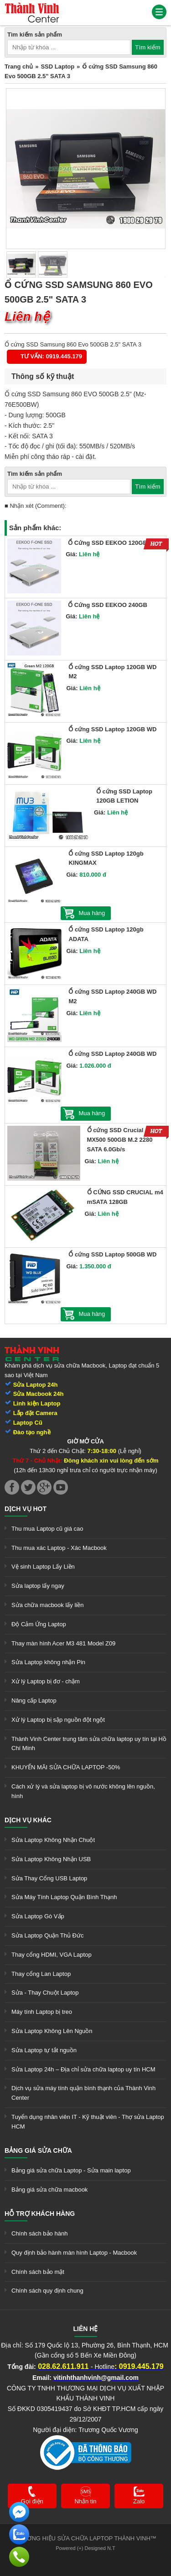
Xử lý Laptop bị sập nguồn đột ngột (58, 1719)
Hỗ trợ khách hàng (40, 2213)
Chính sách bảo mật (37, 2271)
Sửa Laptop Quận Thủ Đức (47, 1935)
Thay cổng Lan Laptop (41, 1973)
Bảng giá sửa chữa (38, 2150)
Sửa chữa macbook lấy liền (47, 1605)
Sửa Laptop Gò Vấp (37, 1916)
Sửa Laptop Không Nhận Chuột (53, 1839)
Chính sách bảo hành (39, 2233)
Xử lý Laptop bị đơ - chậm (45, 1681)
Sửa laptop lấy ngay (37, 1585)
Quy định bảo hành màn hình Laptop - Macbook (74, 2252)
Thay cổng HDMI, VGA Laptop (51, 1954)
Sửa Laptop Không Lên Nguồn (51, 2031)
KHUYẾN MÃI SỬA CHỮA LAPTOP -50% (65, 1767)
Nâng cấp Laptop (34, 1700)
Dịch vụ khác (28, 1820)
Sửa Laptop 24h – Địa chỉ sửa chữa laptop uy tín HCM (83, 2069)
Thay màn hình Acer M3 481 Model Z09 (63, 1643)
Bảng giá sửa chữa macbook (49, 2189)
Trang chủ (19, 66)
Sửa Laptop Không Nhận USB (51, 1859)
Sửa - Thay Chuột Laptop (45, 1992)
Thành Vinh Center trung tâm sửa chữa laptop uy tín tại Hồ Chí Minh (88, 1743)
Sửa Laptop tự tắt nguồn (44, 2050)
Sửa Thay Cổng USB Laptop (49, 1878)
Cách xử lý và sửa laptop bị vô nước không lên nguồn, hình (83, 1791)
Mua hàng (92, 913)
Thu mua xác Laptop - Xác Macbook (59, 1547)
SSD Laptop (57, 66)
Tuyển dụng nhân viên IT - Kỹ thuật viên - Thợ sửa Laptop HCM (87, 2121)
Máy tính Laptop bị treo (41, 2011)
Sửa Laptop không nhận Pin (48, 1662)
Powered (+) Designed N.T (85, 2548)
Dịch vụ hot (26, 1508)
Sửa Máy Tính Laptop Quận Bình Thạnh (64, 1897)
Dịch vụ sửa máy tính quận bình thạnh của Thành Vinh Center (83, 2093)
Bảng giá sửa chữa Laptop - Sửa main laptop (71, 2170)
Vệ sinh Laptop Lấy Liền (43, 1566)
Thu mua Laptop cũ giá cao (47, 1528)
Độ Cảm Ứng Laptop (38, 1624)
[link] (32, 6)
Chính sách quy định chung (47, 2290)
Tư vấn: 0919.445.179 (51, 356)
